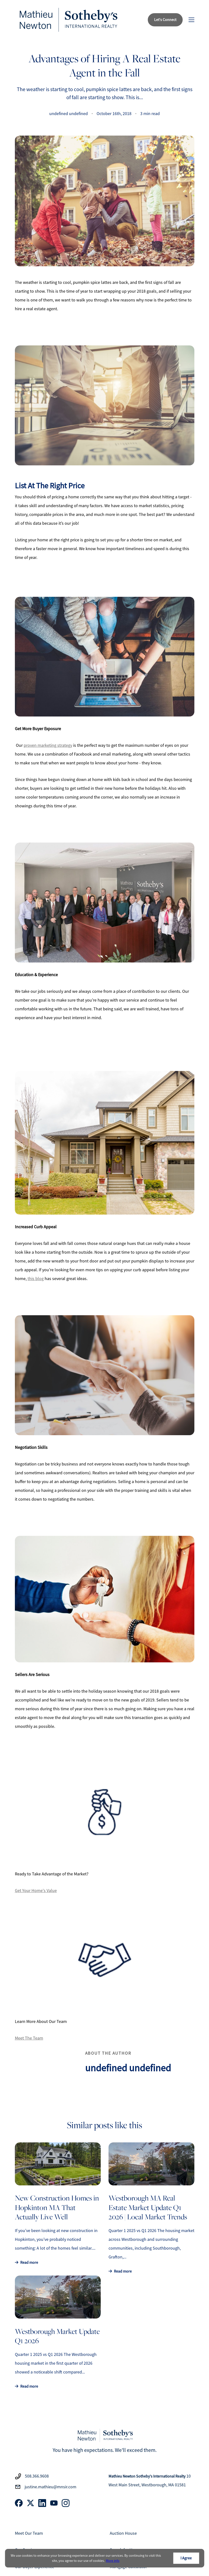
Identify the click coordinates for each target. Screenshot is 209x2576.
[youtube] (54, 2503)
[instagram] (66, 2503)
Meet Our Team (29, 2533)
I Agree (186, 2558)
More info (112, 2560)
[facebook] (19, 2503)
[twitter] (30, 2503)
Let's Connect (165, 19)
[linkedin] (42, 2503)
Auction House (123, 2533)
